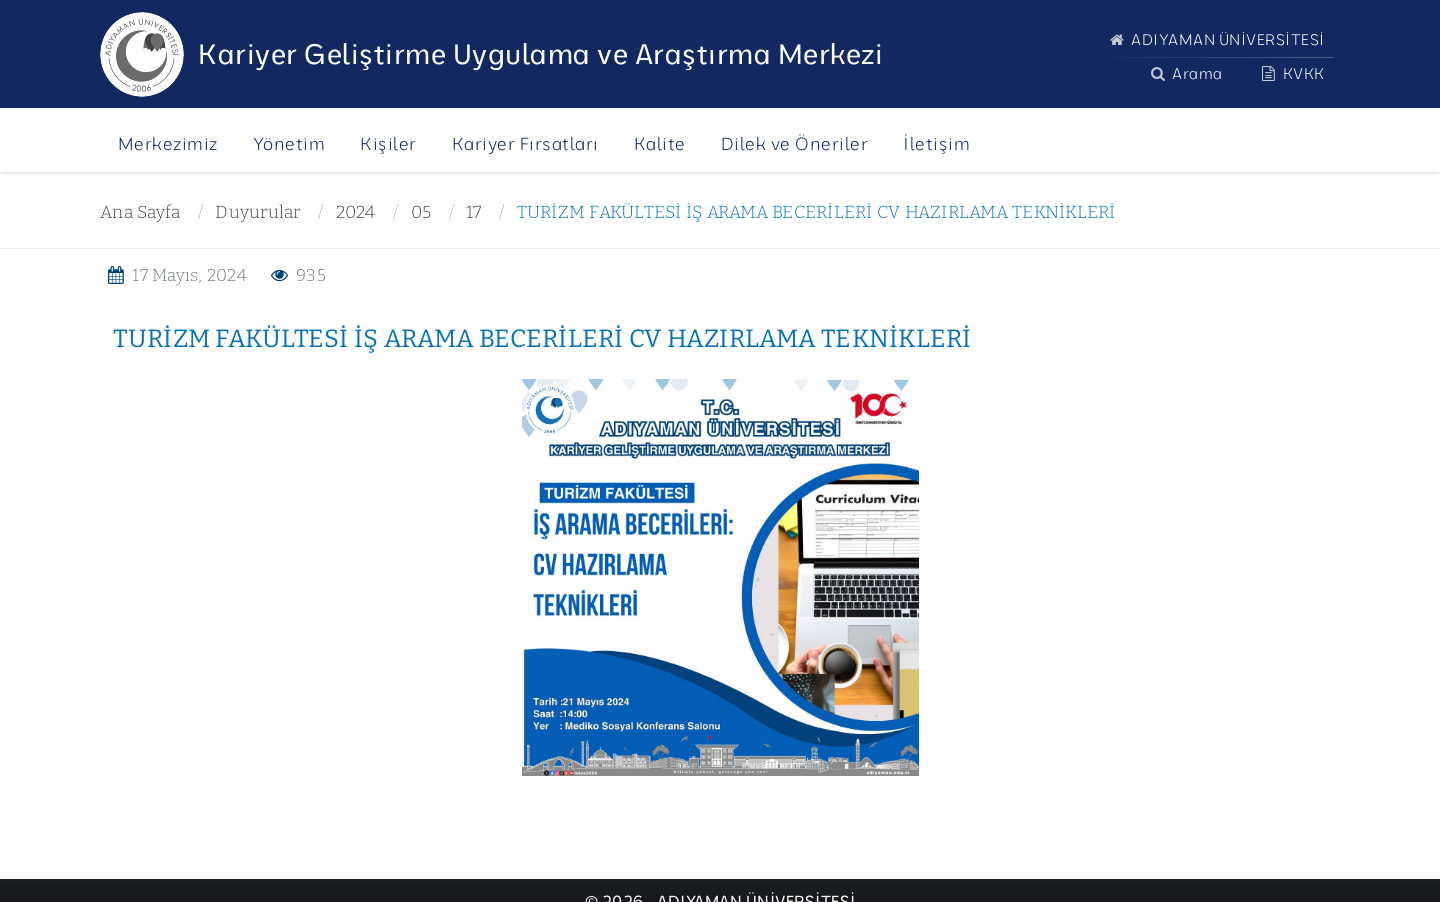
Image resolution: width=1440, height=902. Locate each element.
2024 (356, 212)
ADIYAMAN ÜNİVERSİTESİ (1215, 39)
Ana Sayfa (140, 212)
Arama (1184, 73)
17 (474, 212)
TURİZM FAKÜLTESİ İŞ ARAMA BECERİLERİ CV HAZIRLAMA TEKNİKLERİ (816, 212)
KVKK (1291, 73)
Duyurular (257, 212)
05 (421, 212)
